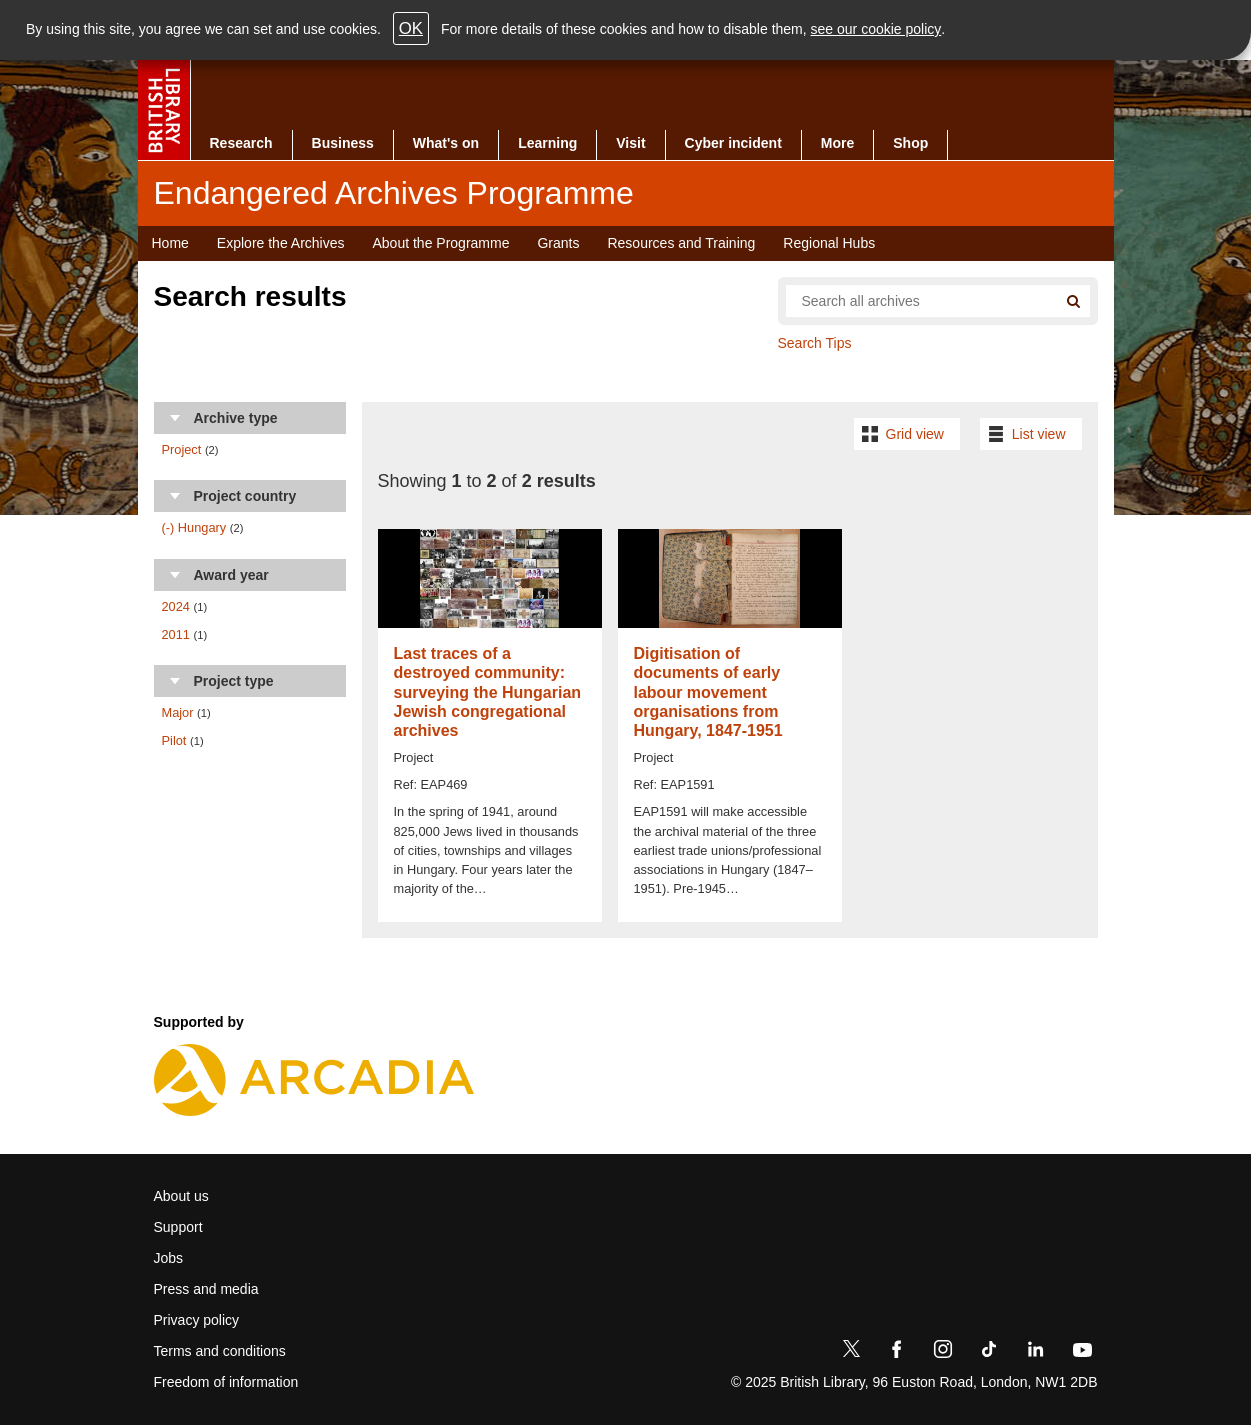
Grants (558, 243)
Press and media (206, 1289)
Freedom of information (226, 1382)
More (837, 143)
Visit (630, 143)
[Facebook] (897, 1353)
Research (241, 143)
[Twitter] (851, 1353)
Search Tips (815, 343)
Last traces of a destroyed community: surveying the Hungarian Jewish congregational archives (488, 692)
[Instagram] (943, 1353)
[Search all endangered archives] (914, 301)
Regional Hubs (829, 243)
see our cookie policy (876, 29)
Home (170, 243)
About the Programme (440, 243)
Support (178, 1227)
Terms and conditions (220, 1351)
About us (181, 1196)
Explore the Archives (281, 243)
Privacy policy (197, 1320)
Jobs (169, 1258)
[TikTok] (989, 1353)
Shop (910, 143)
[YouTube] (1082, 1353)
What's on (446, 143)
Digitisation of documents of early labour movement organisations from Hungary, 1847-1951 (708, 692)
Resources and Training (681, 243)
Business (343, 143)
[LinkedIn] (1035, 1353)
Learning (547, 143)
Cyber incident (733, 143)
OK (411, 28)
